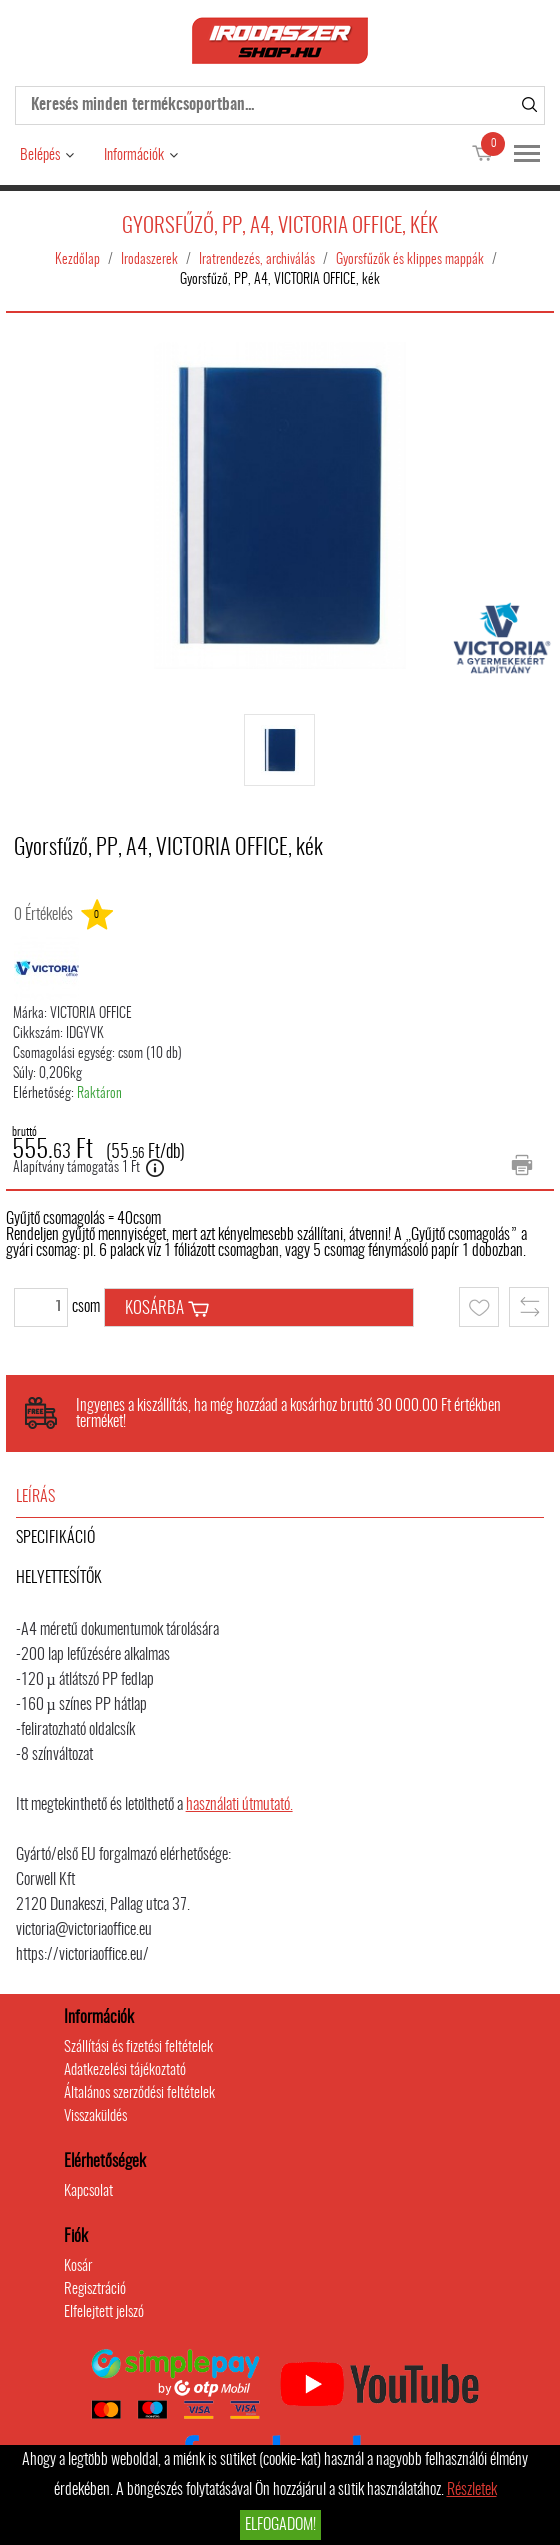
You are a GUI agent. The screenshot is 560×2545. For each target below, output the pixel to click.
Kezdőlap (77, 260)
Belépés (40, 155)
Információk (134, 155)
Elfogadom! (280, 2525)
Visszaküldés (95, 2116)
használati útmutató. (239, 1805)
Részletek (472, 2490)
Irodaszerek (149, 260)
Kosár (78, 2266)
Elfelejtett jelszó (104, 2312)
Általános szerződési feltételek (139, 2093)
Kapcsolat (88, 2191)
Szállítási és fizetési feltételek (138, 2047)
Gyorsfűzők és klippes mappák (410, 260)
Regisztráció (95, 2289)
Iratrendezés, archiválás (257, 260)
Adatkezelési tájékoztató (125, 2070)
